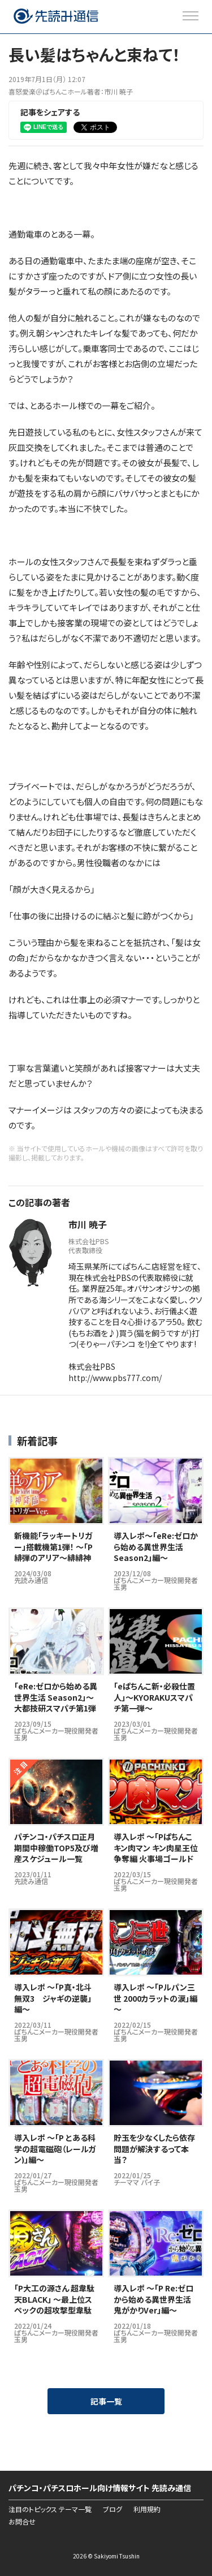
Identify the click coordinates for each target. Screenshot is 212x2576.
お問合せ (22, 2521)
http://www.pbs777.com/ (115, 1377)
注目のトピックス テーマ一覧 (50, 2509)
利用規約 (147, 2509)
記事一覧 (106, 2401)
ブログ (112, 2509)
